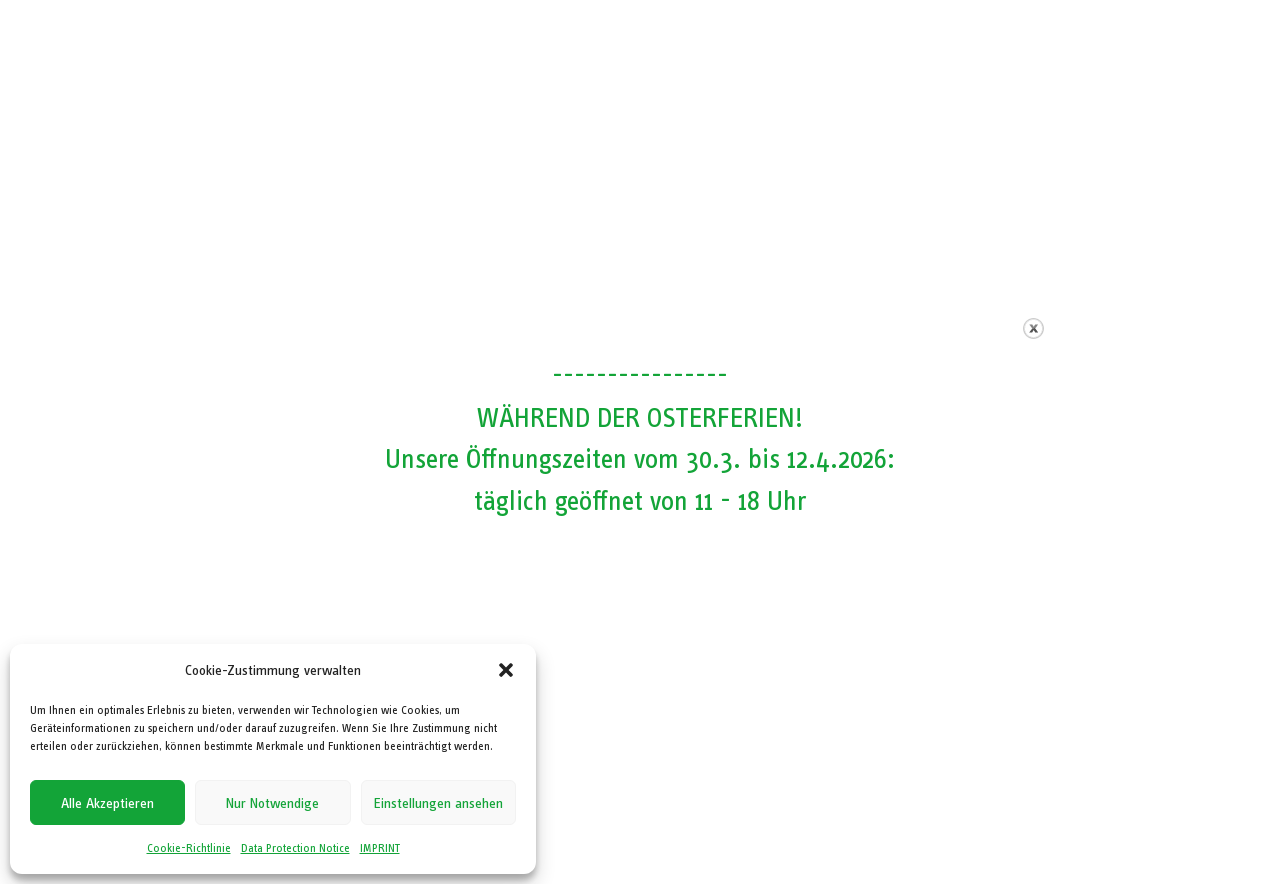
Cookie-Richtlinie (189, 848)
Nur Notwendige (272, 803)
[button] (506, 670)
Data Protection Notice (295, 848)
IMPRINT (380, 848)
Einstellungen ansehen (438, 803)
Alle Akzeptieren (107, 803)
